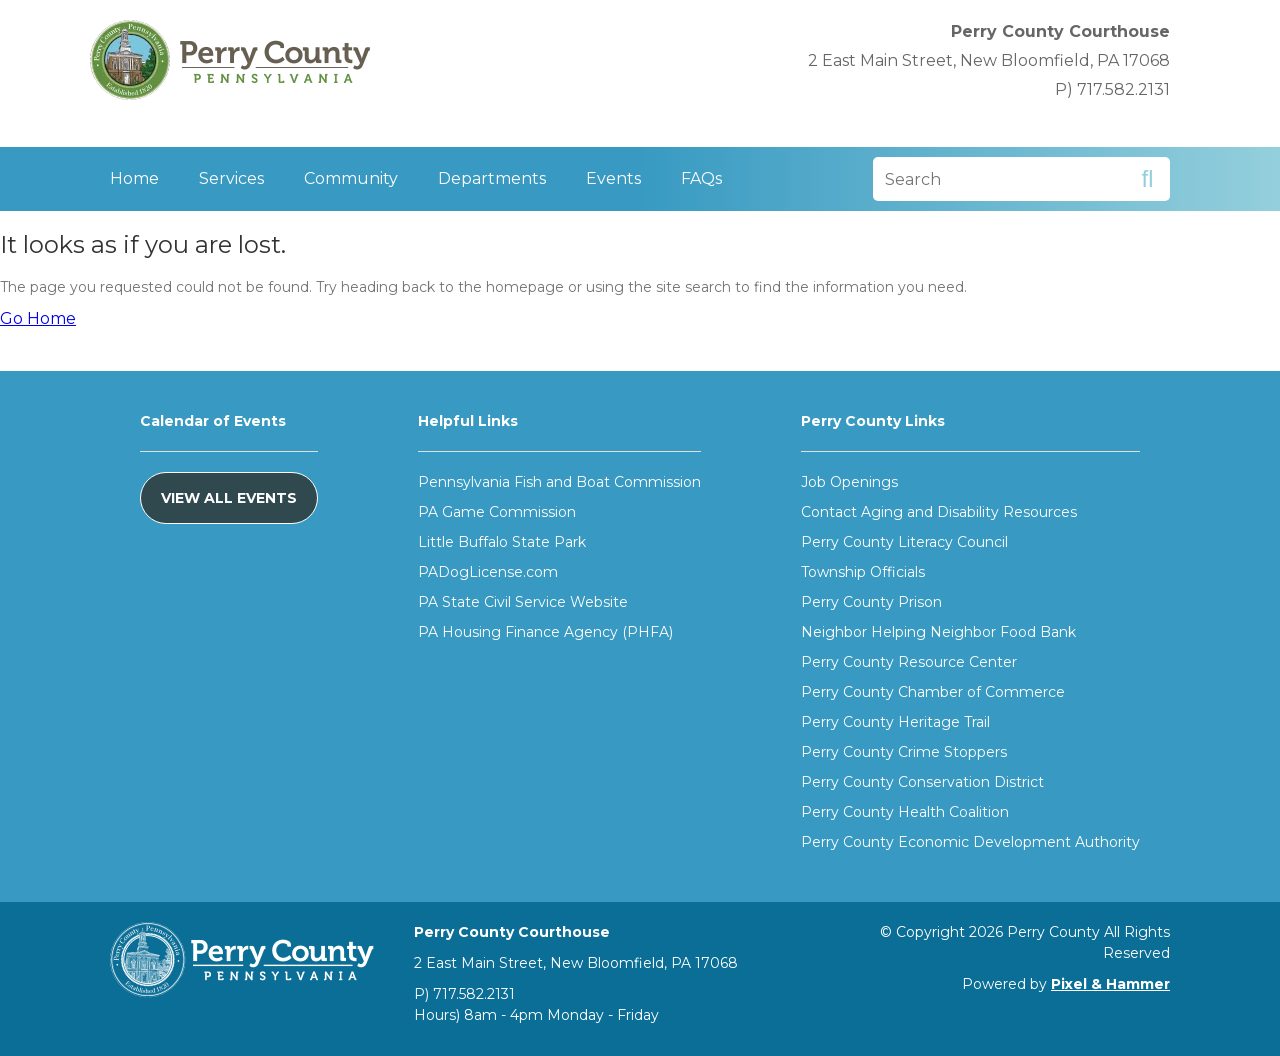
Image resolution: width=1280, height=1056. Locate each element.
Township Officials (863, 572)
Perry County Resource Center (909, 662)
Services (231, 178)
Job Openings (849, 482)
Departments (492, 178)
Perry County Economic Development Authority (970, 842)
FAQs (701, 178)
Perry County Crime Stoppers (904, 752)
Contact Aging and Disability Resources (939, 512)
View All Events (229, 498)
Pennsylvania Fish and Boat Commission (559, 482)
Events (613, 178)
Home (134, 178)
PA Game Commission (497, 512)
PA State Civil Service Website (523, 602)
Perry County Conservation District (922, 782)
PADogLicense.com (488, 572)
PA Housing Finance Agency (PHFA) (545, 632)
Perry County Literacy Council (904, 542)
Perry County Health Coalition (905, 812)
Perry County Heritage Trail (895, 722)
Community (351, 178)
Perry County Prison (871, 602)
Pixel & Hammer (1110, 984)
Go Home (38, 318)
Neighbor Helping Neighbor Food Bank (938, 632)
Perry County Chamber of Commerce (933, 692)
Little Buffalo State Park (502, 542)
